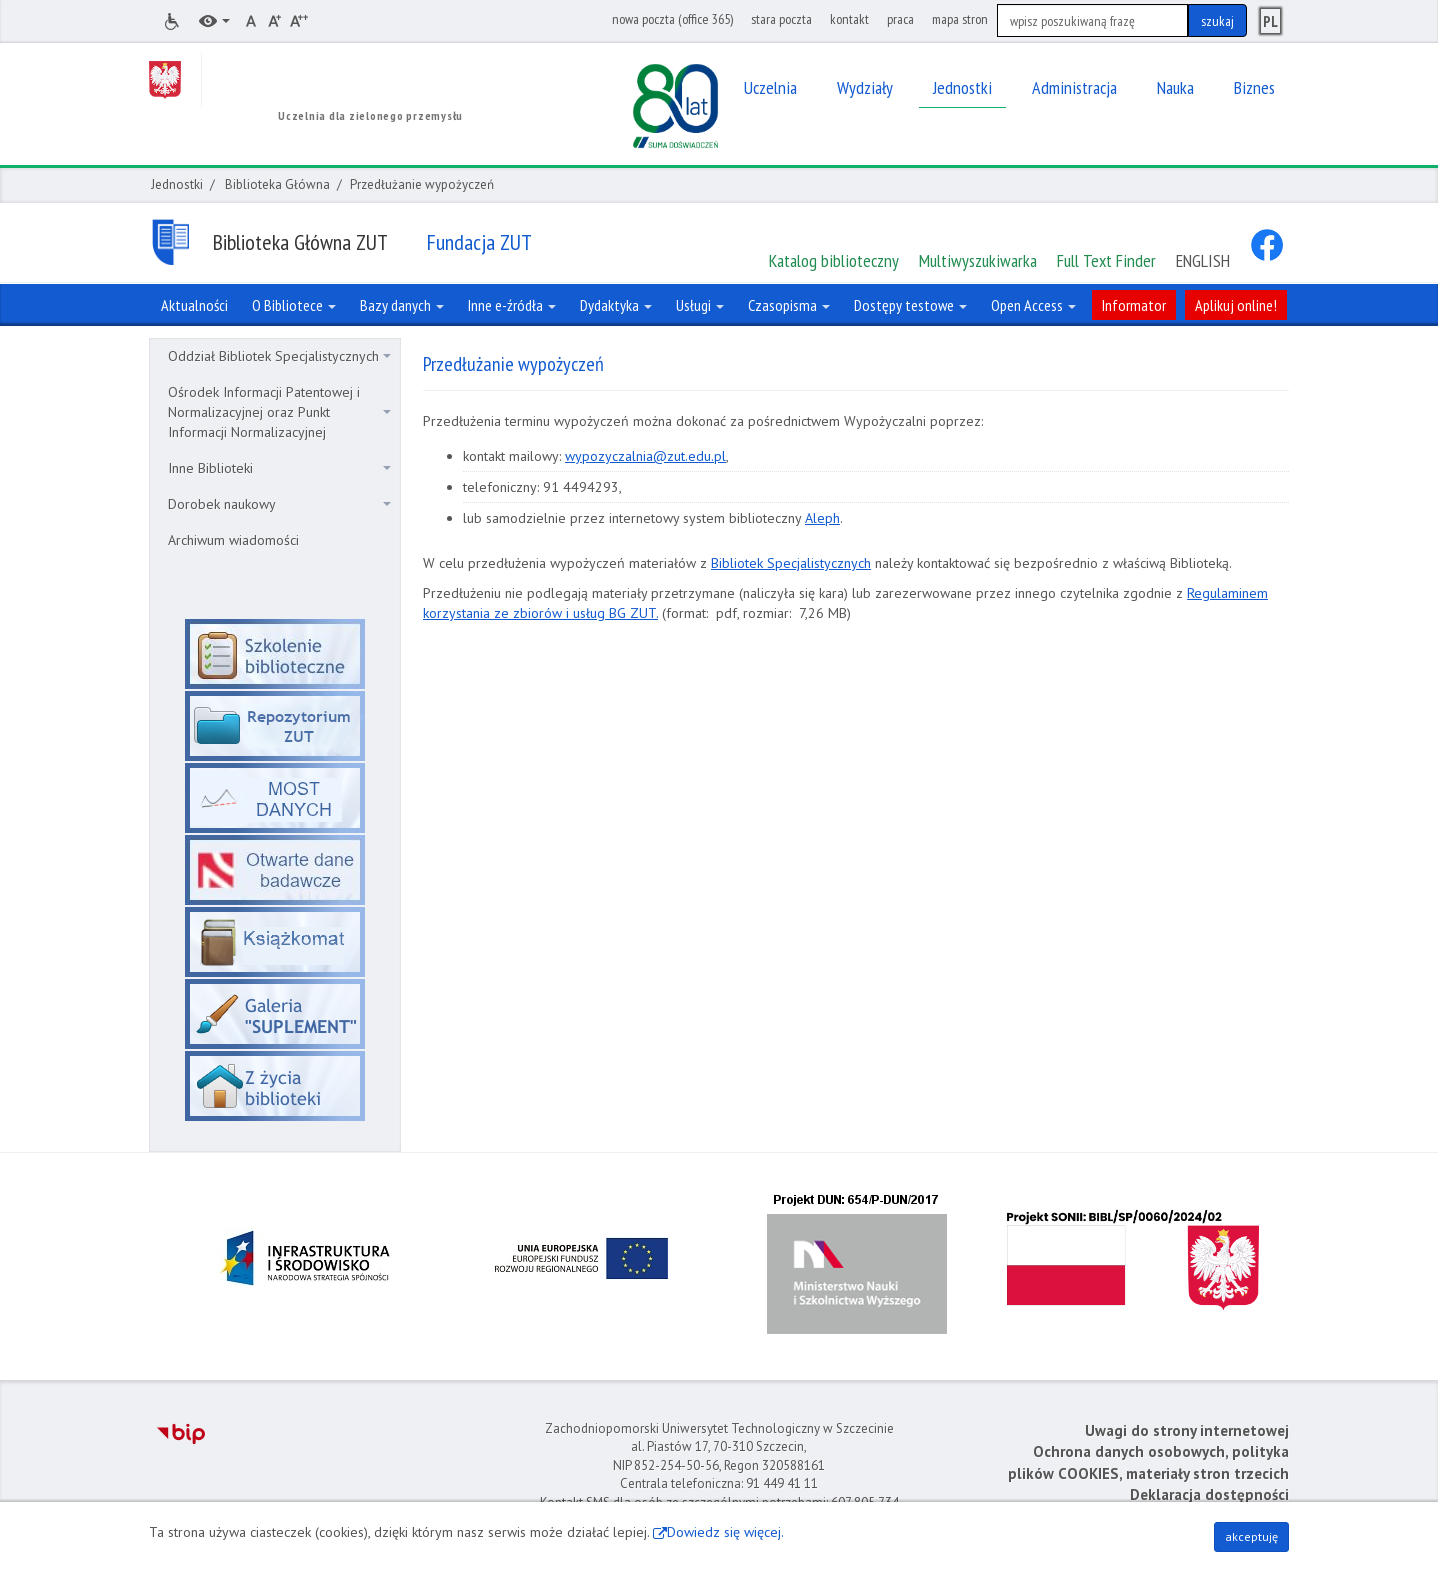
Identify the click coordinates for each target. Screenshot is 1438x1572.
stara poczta (781, 19)
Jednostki (177, 184)
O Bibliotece (294, 305)
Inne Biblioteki (279, 468)
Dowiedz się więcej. (725, 1532)
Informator (1134, 305)
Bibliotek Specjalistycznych (791, 563)
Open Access (1033, 305)
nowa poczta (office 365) (672, 19)
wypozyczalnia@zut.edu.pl (645, 456)
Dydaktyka (616, 305)
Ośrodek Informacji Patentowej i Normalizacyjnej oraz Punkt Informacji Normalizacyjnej (279, 412)
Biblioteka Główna (277, 184)
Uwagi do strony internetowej (1187, 1430)
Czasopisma (789, 305)
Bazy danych (402, 305)
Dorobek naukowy (279, 504)
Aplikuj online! (1236, 305)
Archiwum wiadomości (233, 540)
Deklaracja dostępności (1209, 1494)
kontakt (849, 19)
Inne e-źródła (512, 305)
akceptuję (1251, 1536)
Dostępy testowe (910, 305)
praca (900, 19)
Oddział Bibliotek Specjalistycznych (279, 356)
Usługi (700, 305)
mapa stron (960, 19)
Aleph (822, 518)
